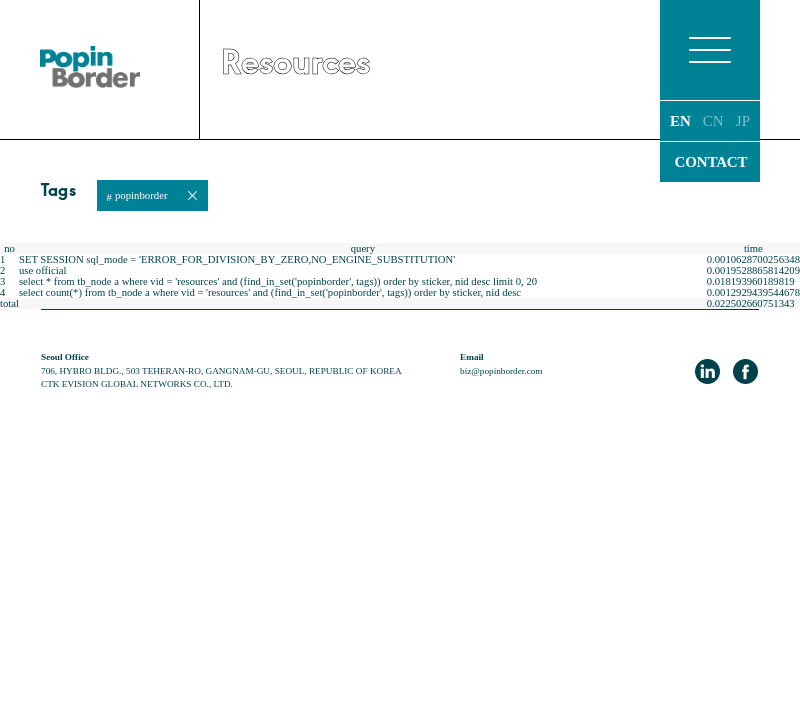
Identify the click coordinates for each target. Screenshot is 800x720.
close (192, 195)
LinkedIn (708, 372)
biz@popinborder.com (501, 371)
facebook (746, 372)
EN (680, 121)
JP (743, 121)
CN (713, 121)
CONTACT (711, 162)
